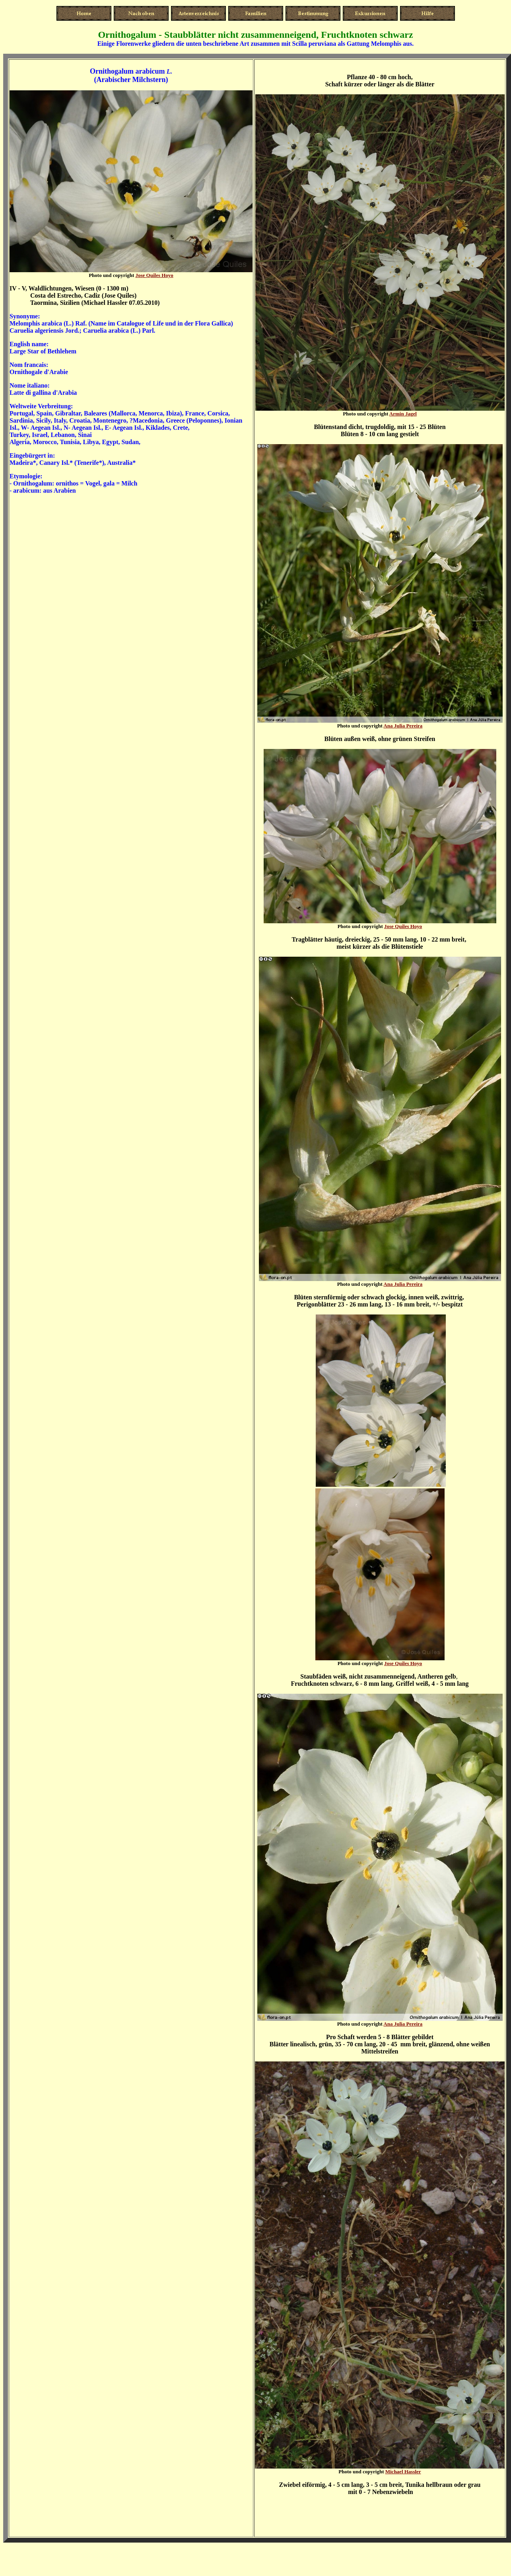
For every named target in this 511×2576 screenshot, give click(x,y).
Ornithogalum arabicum (127, 71)
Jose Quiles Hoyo (154, 275)
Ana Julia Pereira (402, 726)
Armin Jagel (403, 414)
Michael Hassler (403, 2472)
